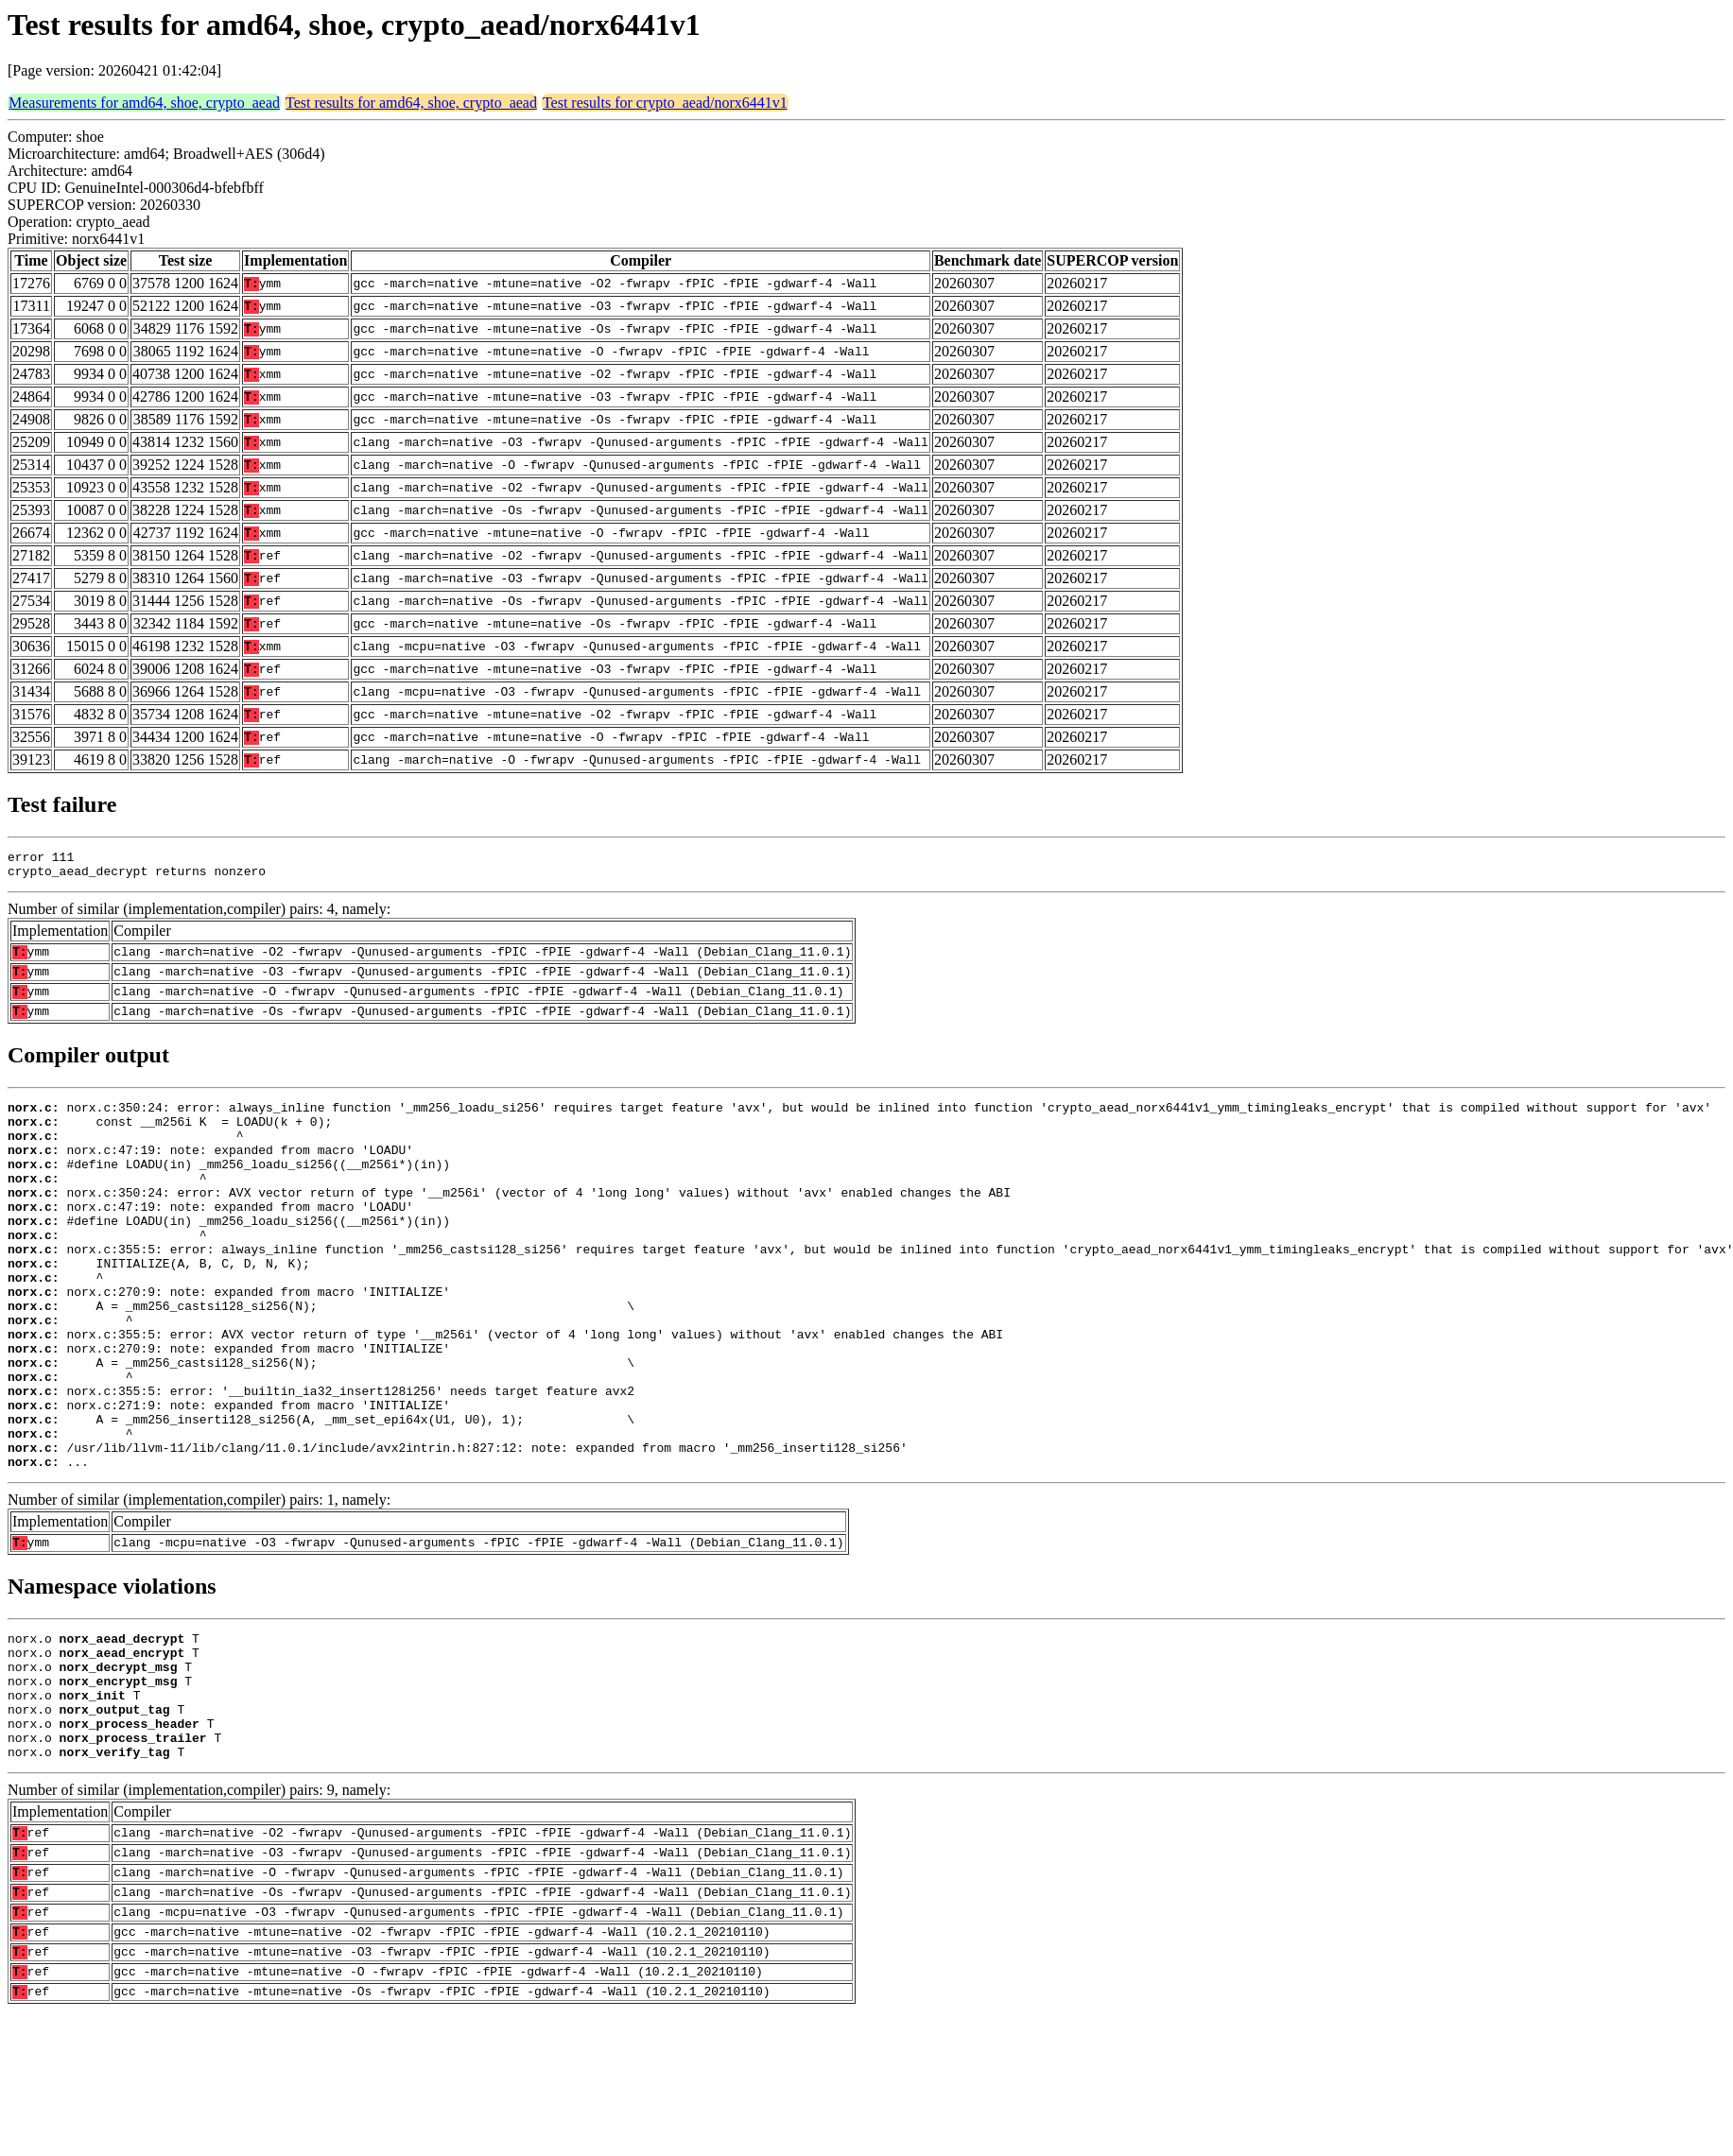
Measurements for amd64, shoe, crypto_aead (144, 103)
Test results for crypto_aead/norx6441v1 (665, 103)
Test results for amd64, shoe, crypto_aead (411, 103)
